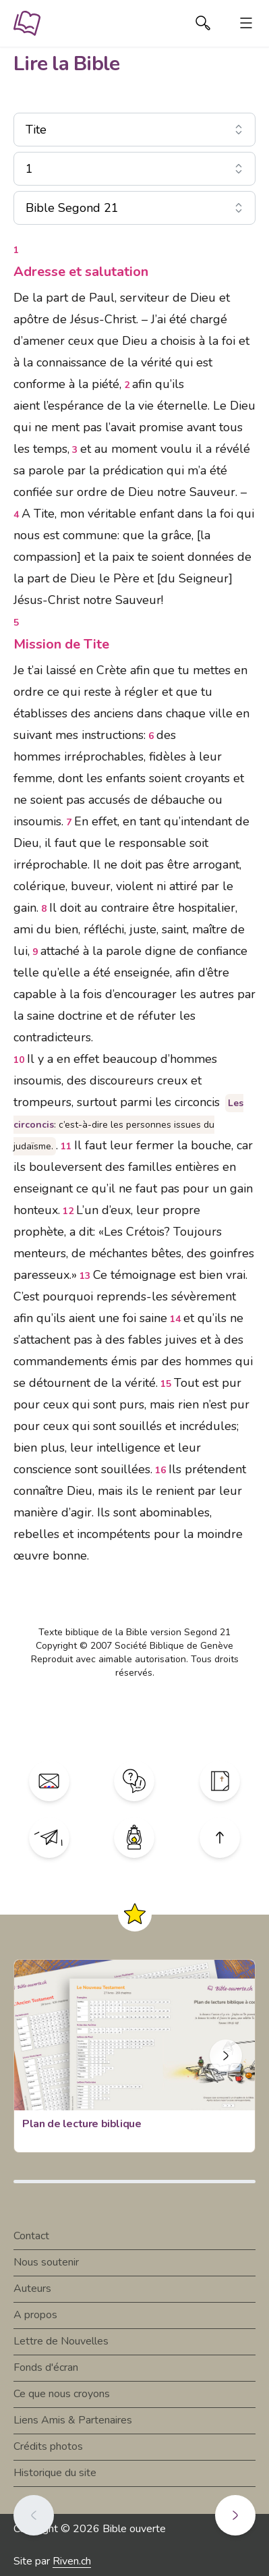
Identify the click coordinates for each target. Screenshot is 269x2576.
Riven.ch (72, 2561)
